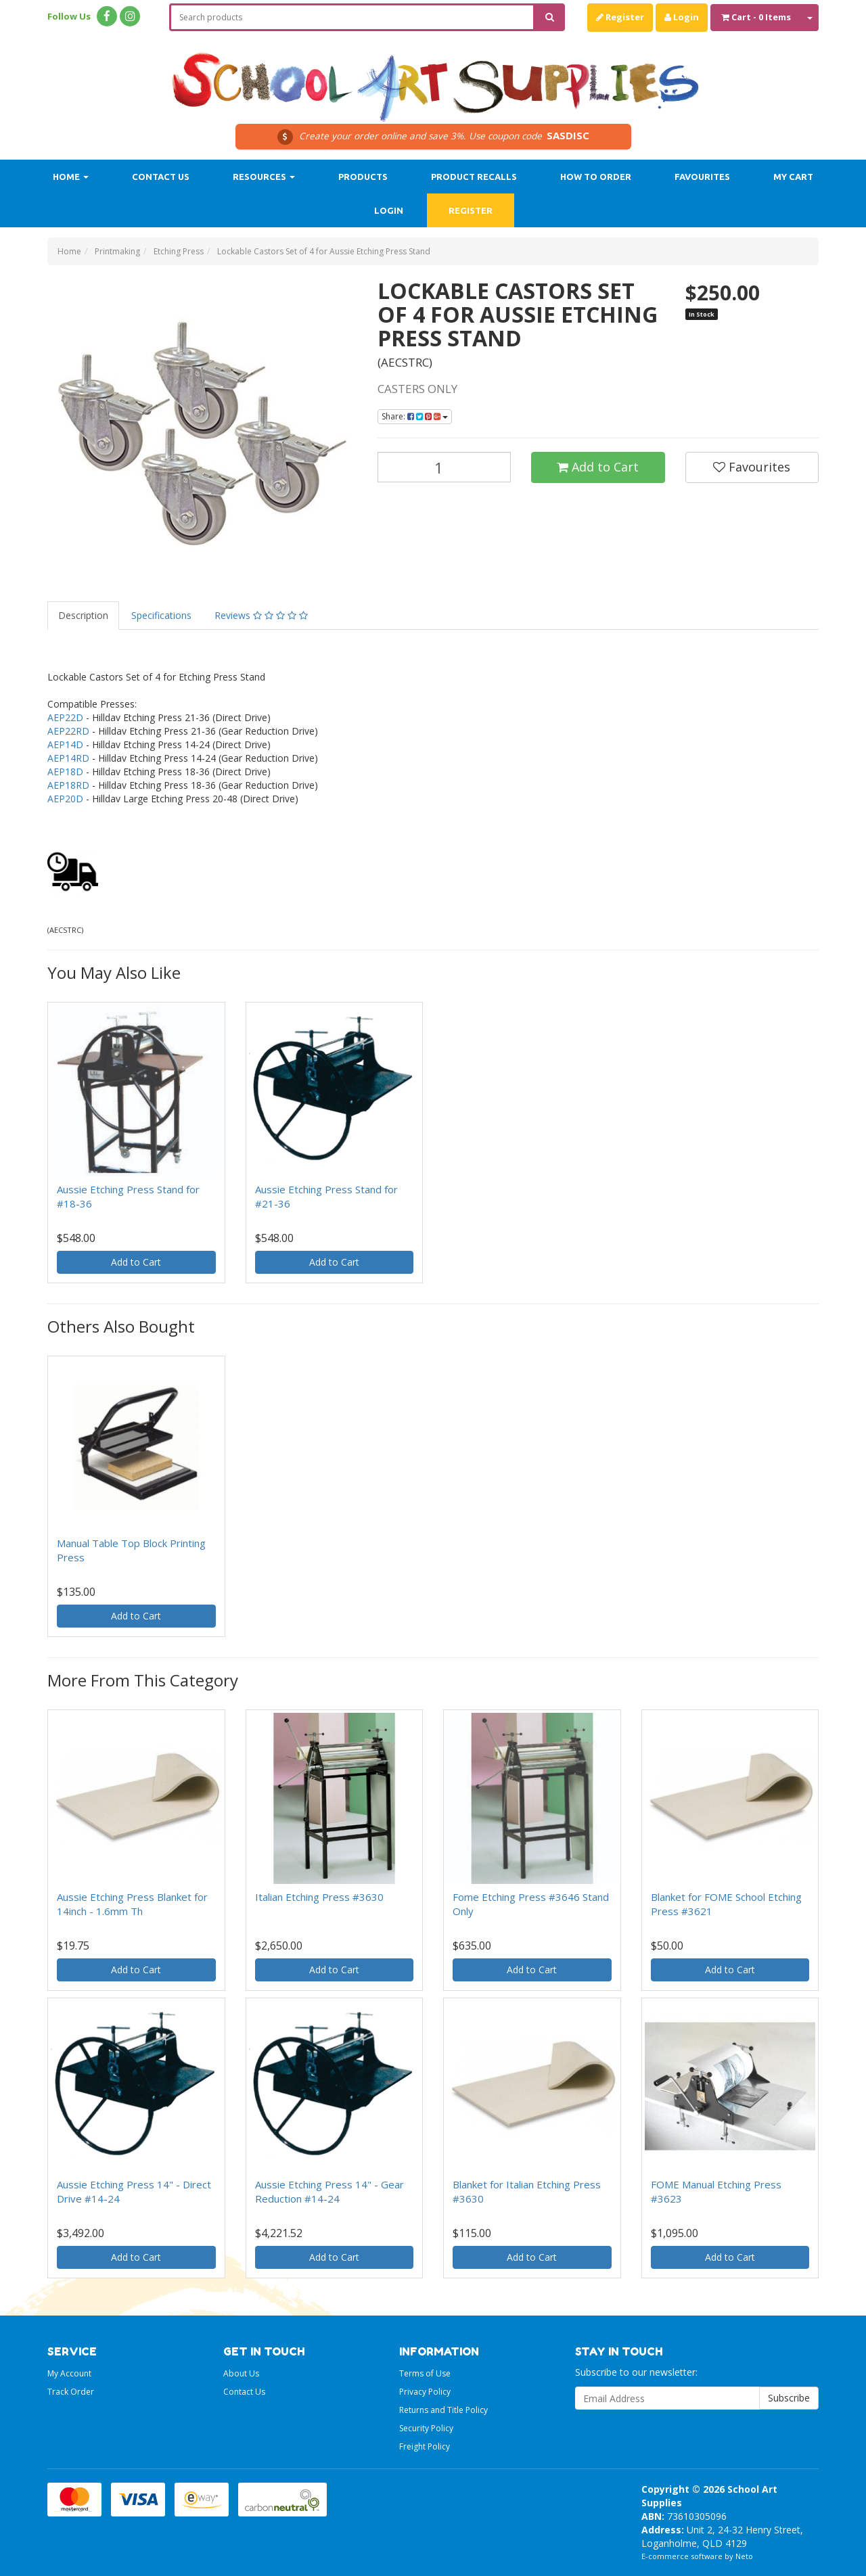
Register (620, 17)
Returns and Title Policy (443, 2410)
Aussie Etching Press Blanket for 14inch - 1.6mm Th (132, 1904)
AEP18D (65, 771)
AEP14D (65, 744)
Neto (744, 2556)
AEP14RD (68, 758)
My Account (69, 2373)
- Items (756, 17)
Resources (264, 176)
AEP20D (65, 798)
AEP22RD (68, 730)
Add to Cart (598, 467)
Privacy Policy (425, 2391)
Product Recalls (474, 176)
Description (83, 615)
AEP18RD (68, 785)
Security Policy (426, 2428)
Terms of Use (425, 2373)
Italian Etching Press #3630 (319, 1897)
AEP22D (65, 717)
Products (363, 176)
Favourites (702, 176)
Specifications (161, 615)
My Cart (793, 176)
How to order (595, 176)
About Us (241, 2373)
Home (71, 176)
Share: (415, 416)
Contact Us (160, 176)
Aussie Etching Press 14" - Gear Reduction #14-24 (329, 2191)
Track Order (70, 2391)
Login (681, 17)
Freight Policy (424, 2446)
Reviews (261, 615)
